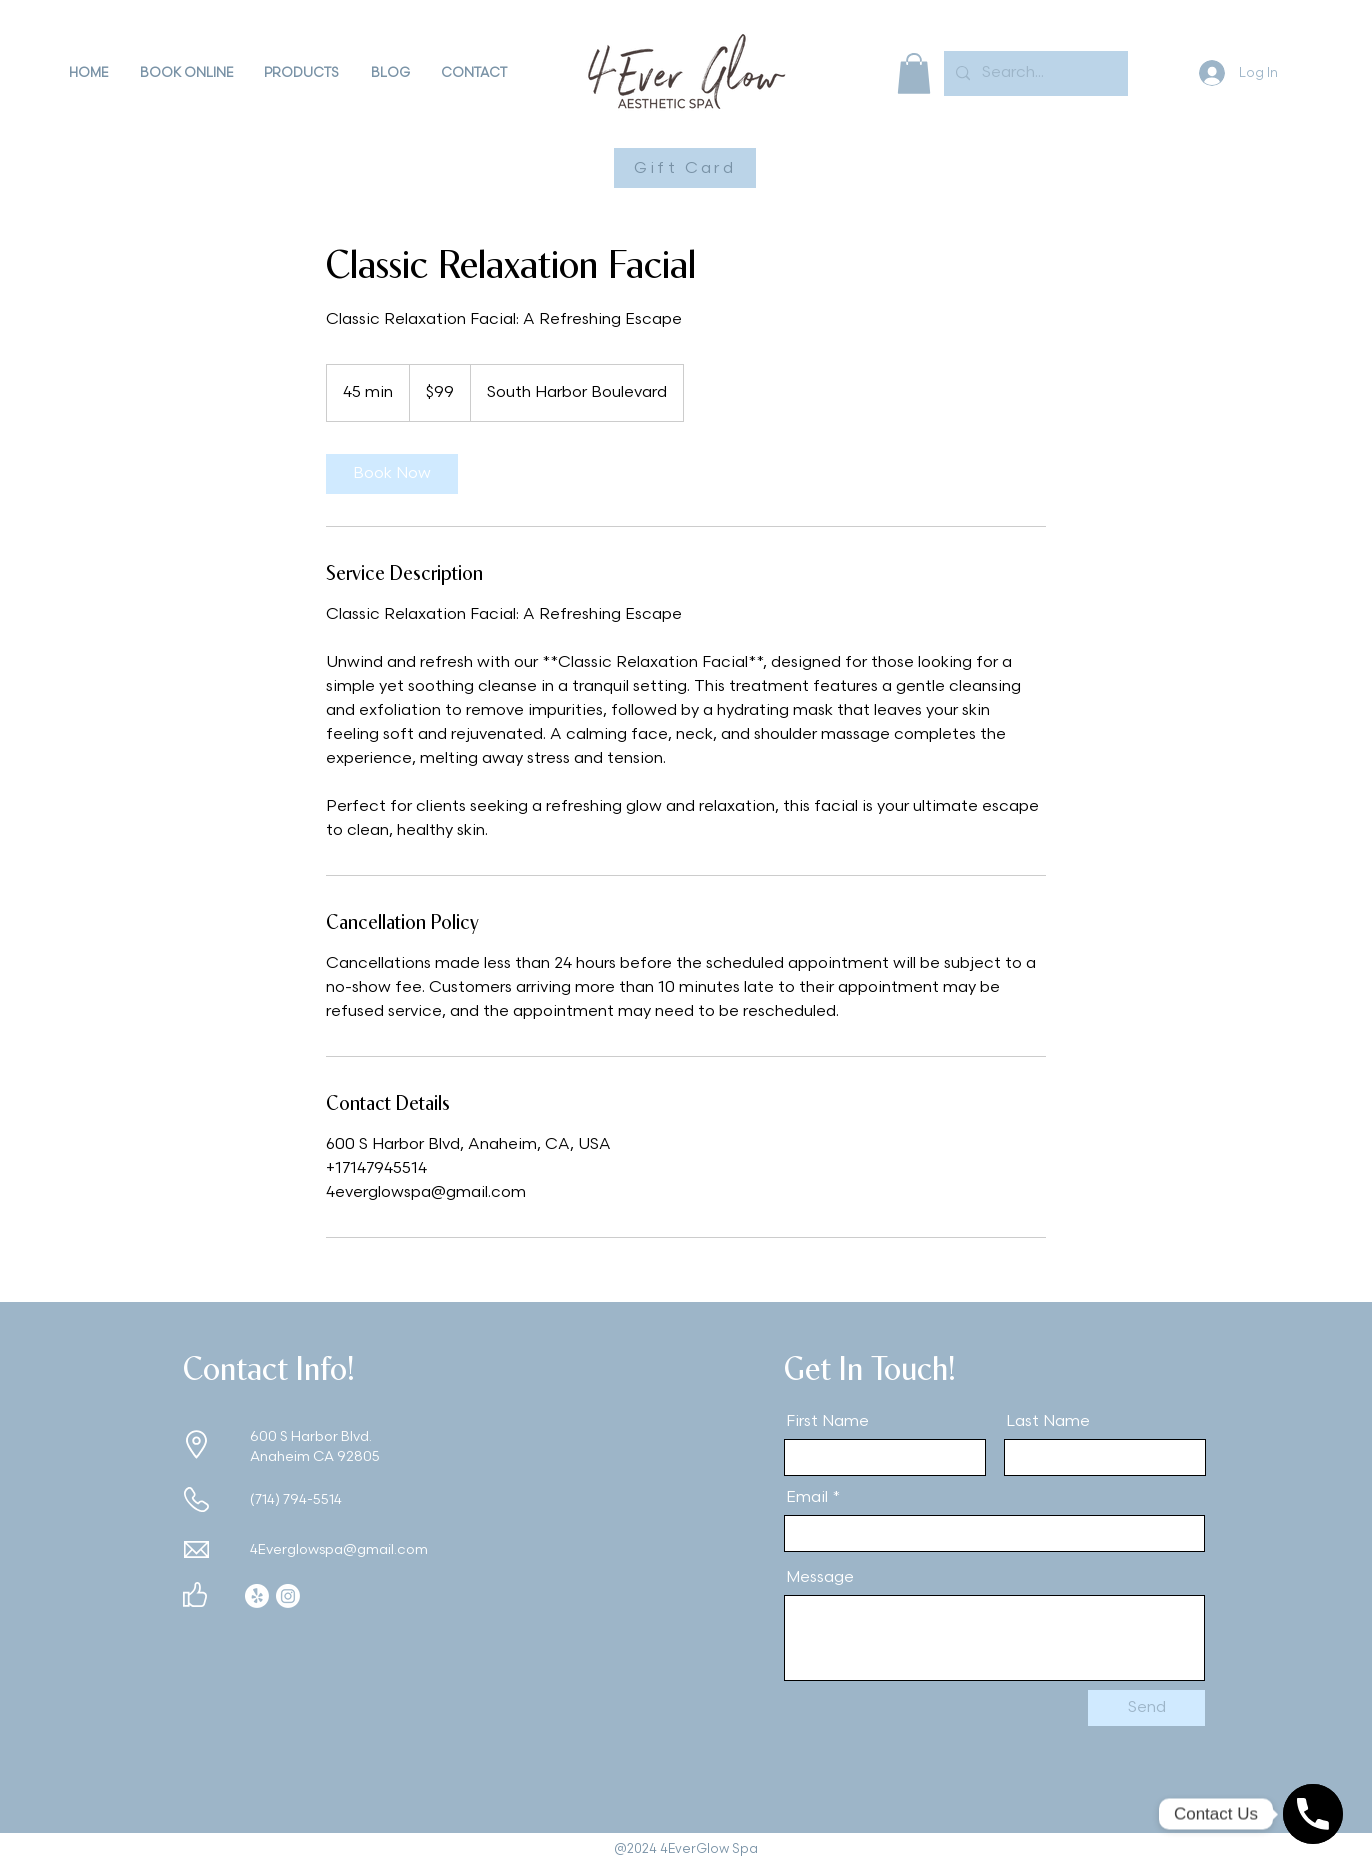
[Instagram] (288, 1596)
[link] (392, 474)
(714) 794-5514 (296, 1499)
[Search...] (1034, 73)
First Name (827, 1422)
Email (807, 1498)
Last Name (1048, 1422)
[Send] (1146, 1708)
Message (820, 1578)
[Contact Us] (1313, 1814)
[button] (186, 73)
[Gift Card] (685, 168)
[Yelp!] (257, 1596)
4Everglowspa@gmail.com (339, 1549)
